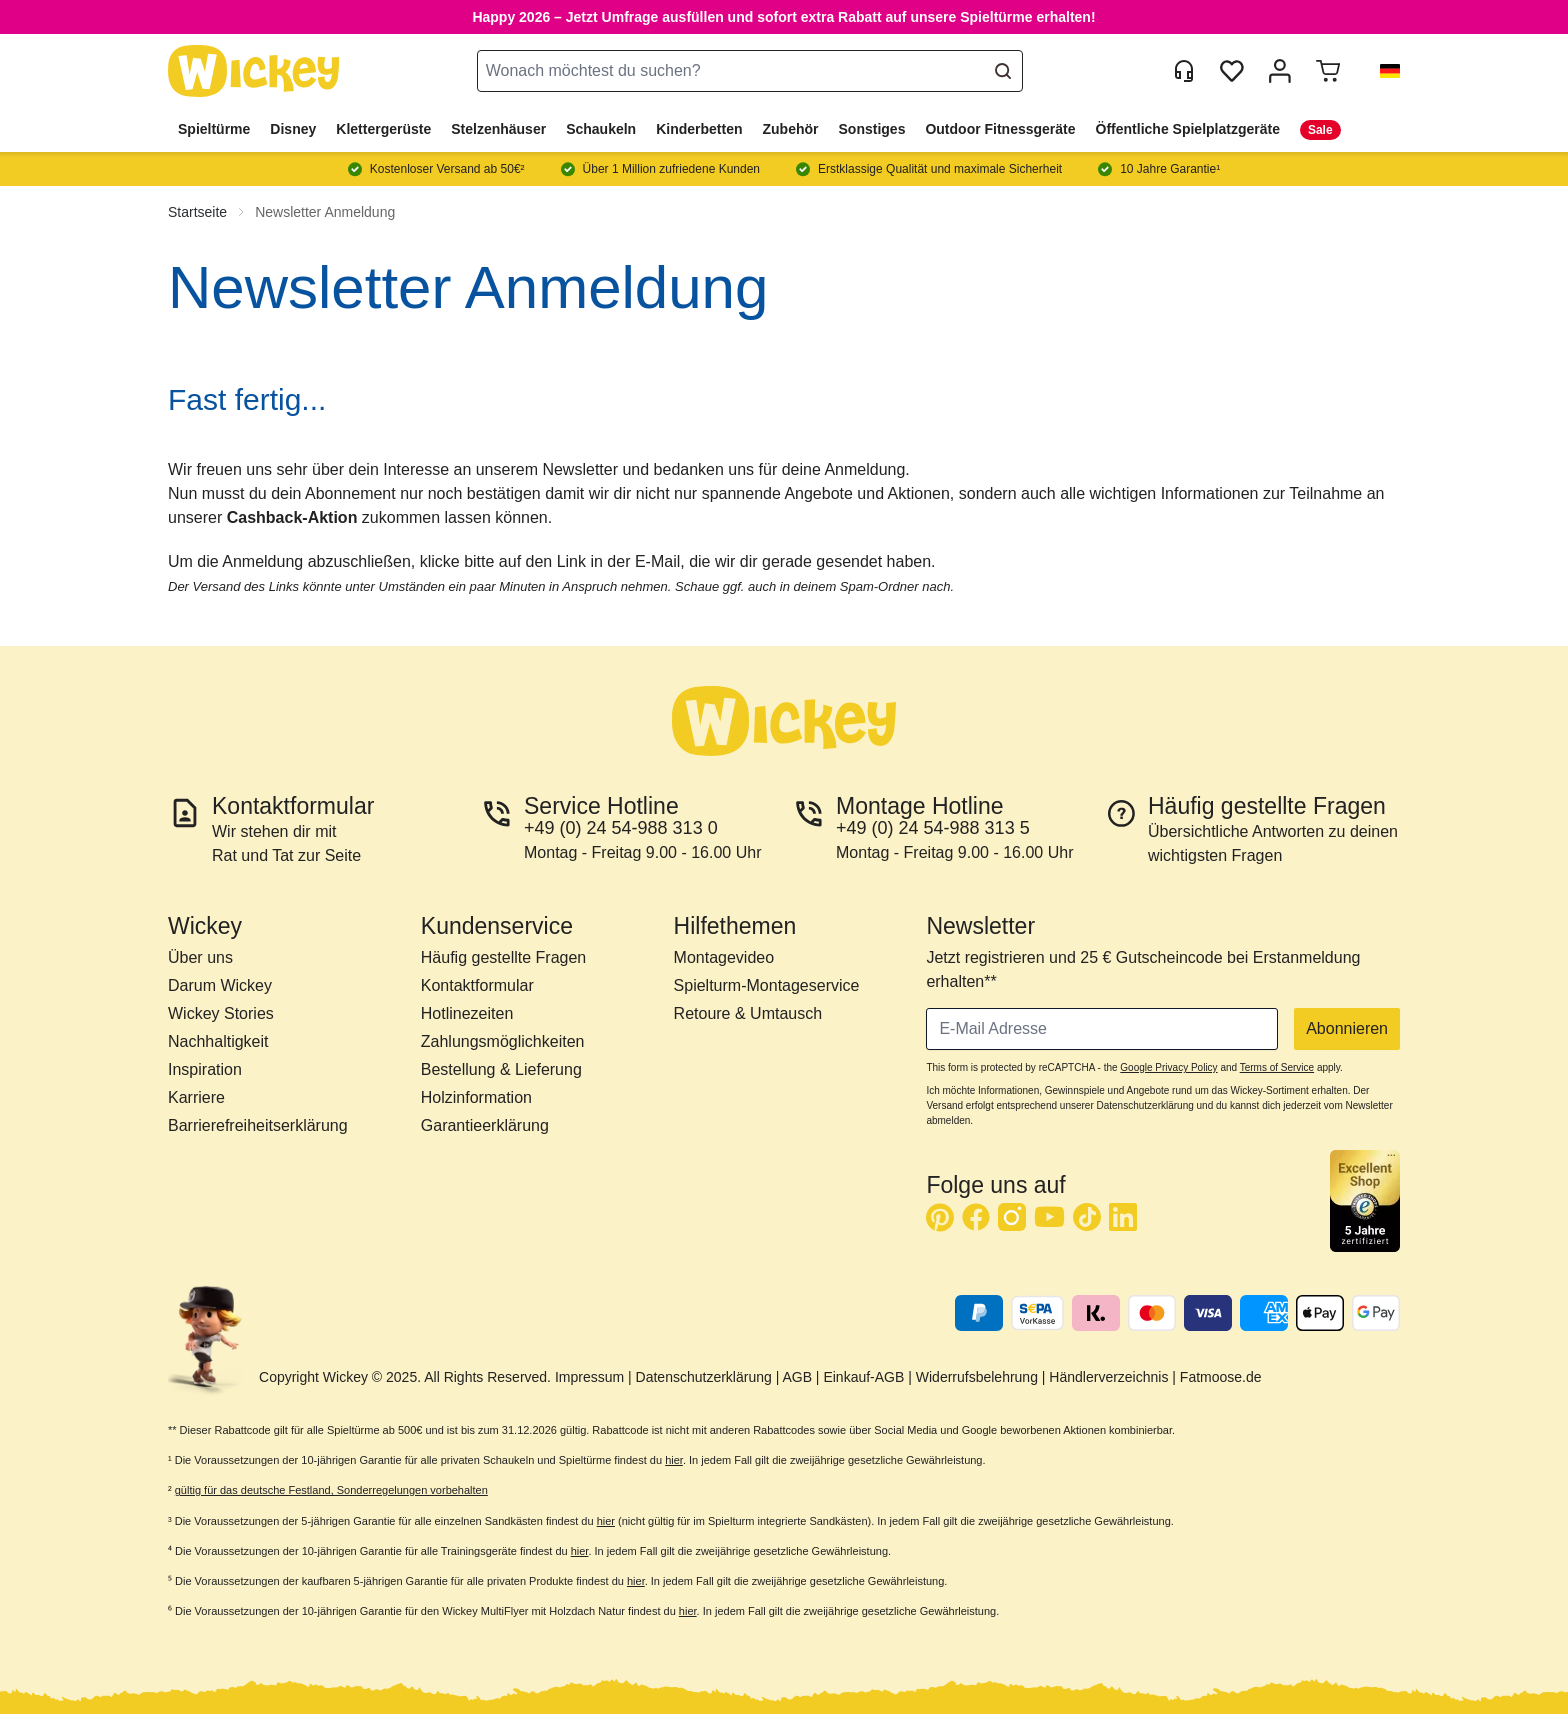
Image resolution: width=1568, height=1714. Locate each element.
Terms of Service (1277, 1067)
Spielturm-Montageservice (767, 985)
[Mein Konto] (1280, 71)
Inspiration (205, 1069)
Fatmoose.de (1221, 1377)
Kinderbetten (699, 129)
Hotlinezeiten (467, 1013)
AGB (797, 1377)
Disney (293, 129)
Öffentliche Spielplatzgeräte (1188, 129)
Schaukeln (601, 129)
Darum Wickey (220, 985)
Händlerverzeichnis (1108, 1377)
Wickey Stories (221, 1013)
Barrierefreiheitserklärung (258, 1125)
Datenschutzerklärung (704, 1377)
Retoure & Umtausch (748, 1013)
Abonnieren (1347, 1028)
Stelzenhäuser (498, 129)
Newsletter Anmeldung (325, 212)
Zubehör (791, 129)
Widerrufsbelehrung (977, 1377)
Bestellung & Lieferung (501, 1069)
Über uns (200, 957)
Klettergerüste (383, 129)
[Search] (1003, 71)
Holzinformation (476, 1097)
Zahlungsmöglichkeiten (503, 1041)
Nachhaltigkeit (218, 1041)
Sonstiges (872, 129)
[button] (1382, 71)
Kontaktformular (477, 985)
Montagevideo (724, 957)
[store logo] (254, 71)
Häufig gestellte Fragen (503, 957)
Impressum (589, 1377)
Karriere (196, 1097)
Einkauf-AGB (863, 1377)
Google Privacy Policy (1168, 1067)
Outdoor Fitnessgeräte (1000, 129)
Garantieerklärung (485, 1125)
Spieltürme (214, 129)
